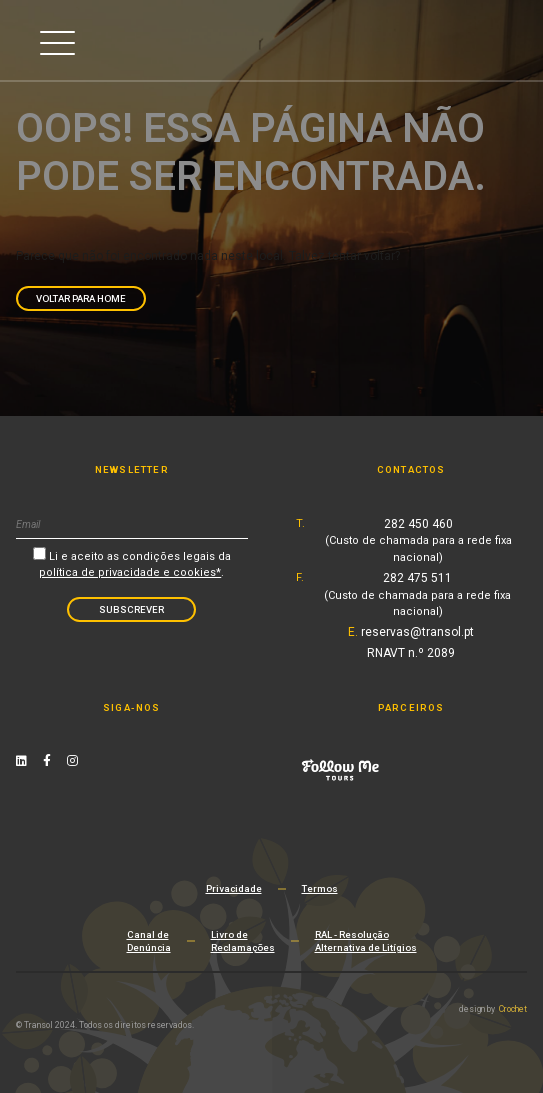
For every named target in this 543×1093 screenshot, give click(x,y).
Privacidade (234, 888)
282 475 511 (417, 595)
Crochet (513, 1009)
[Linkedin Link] (21, 761)
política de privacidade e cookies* (130, 572)
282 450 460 (418, 541)
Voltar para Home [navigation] (81, 298)
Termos (320, 888)
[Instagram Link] (72, 761)
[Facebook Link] (47, 761)
